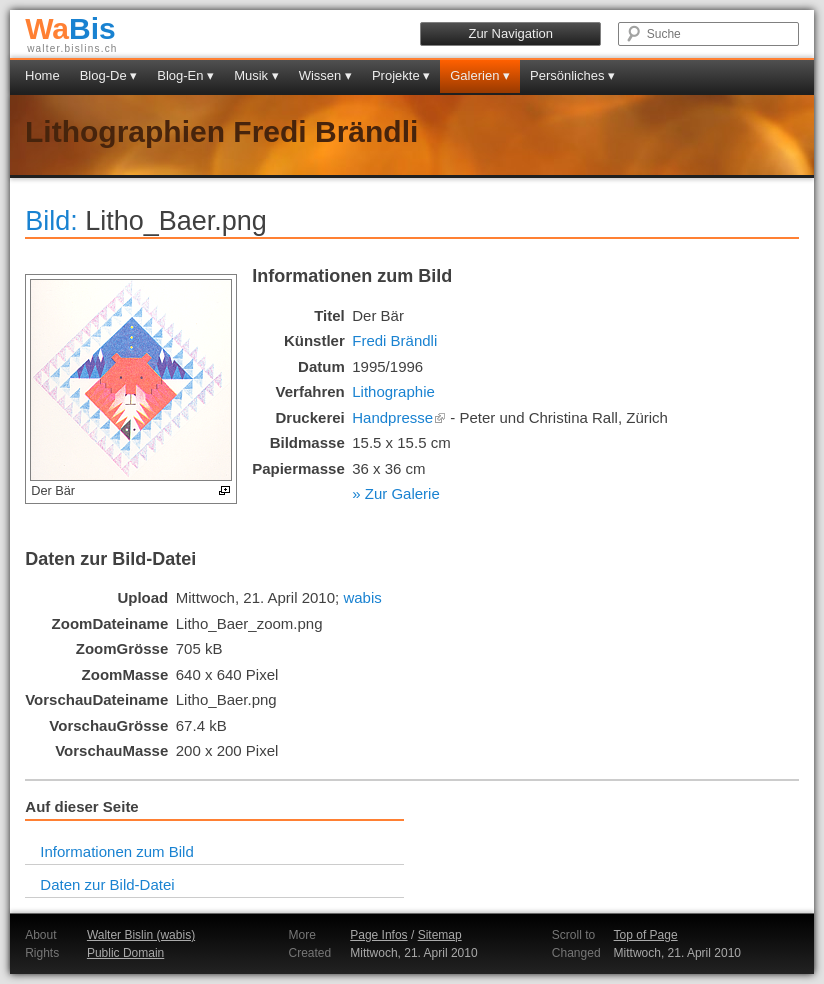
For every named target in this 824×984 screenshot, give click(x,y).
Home (42, 75)
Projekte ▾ (401, 75)
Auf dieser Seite (81, 806)
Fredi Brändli (394, 340)
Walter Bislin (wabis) (141, 935)
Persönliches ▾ (572, 75)
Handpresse (399, 417)
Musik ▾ (256, 75)
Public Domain (125, 953)
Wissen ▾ (325, 75)
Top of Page (646, 935)
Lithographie (393, 391)
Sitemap (440, 935)
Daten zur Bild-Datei (107, 884)
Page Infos (378, 935)
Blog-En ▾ (185, 75)
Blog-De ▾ (109, 75)
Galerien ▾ (480, 75)
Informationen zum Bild (116, 851)
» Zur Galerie (396, 493)
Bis (70, 28)
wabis (362, 597)
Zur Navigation (510, 33)
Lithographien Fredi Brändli (221, 131)
